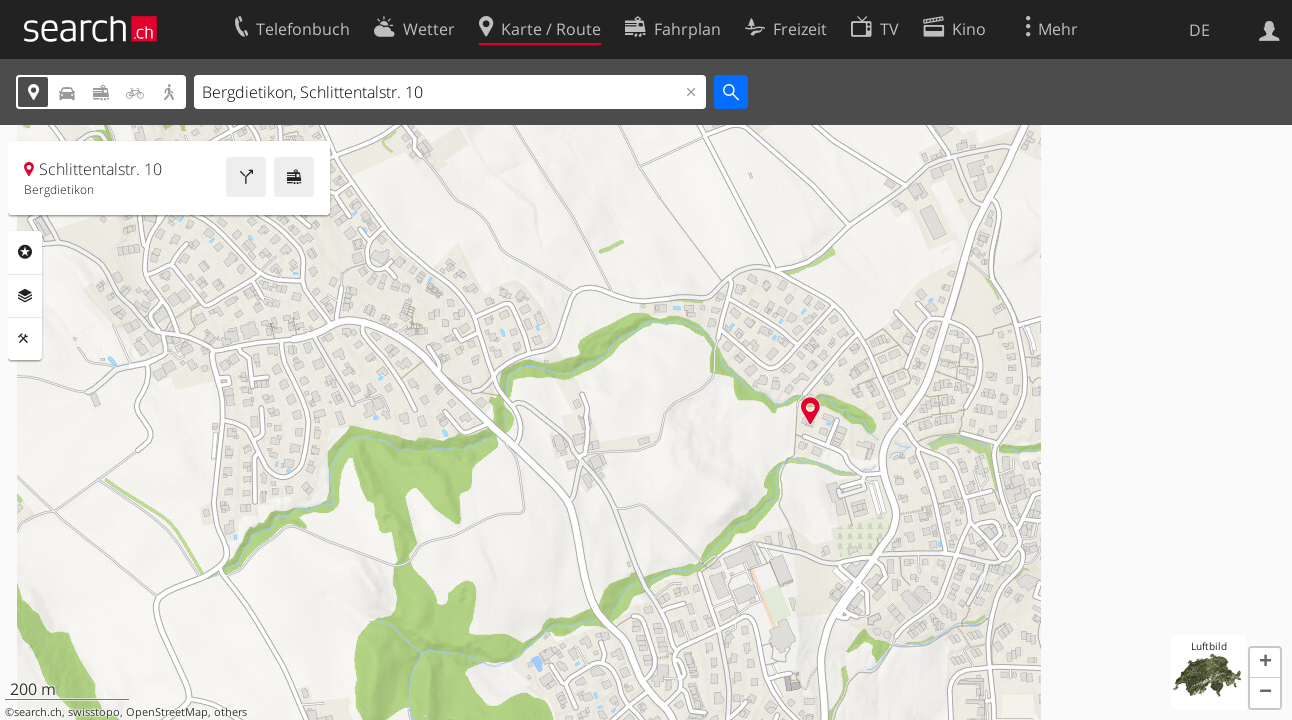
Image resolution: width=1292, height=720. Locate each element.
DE (1199, 30)
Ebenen (25, 296)
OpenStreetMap (167, 712)
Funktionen (25, 339)
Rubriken (25, 252)
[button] (1265, 663)
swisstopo (94, 712)
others (230, 712)
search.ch (38, 712)
